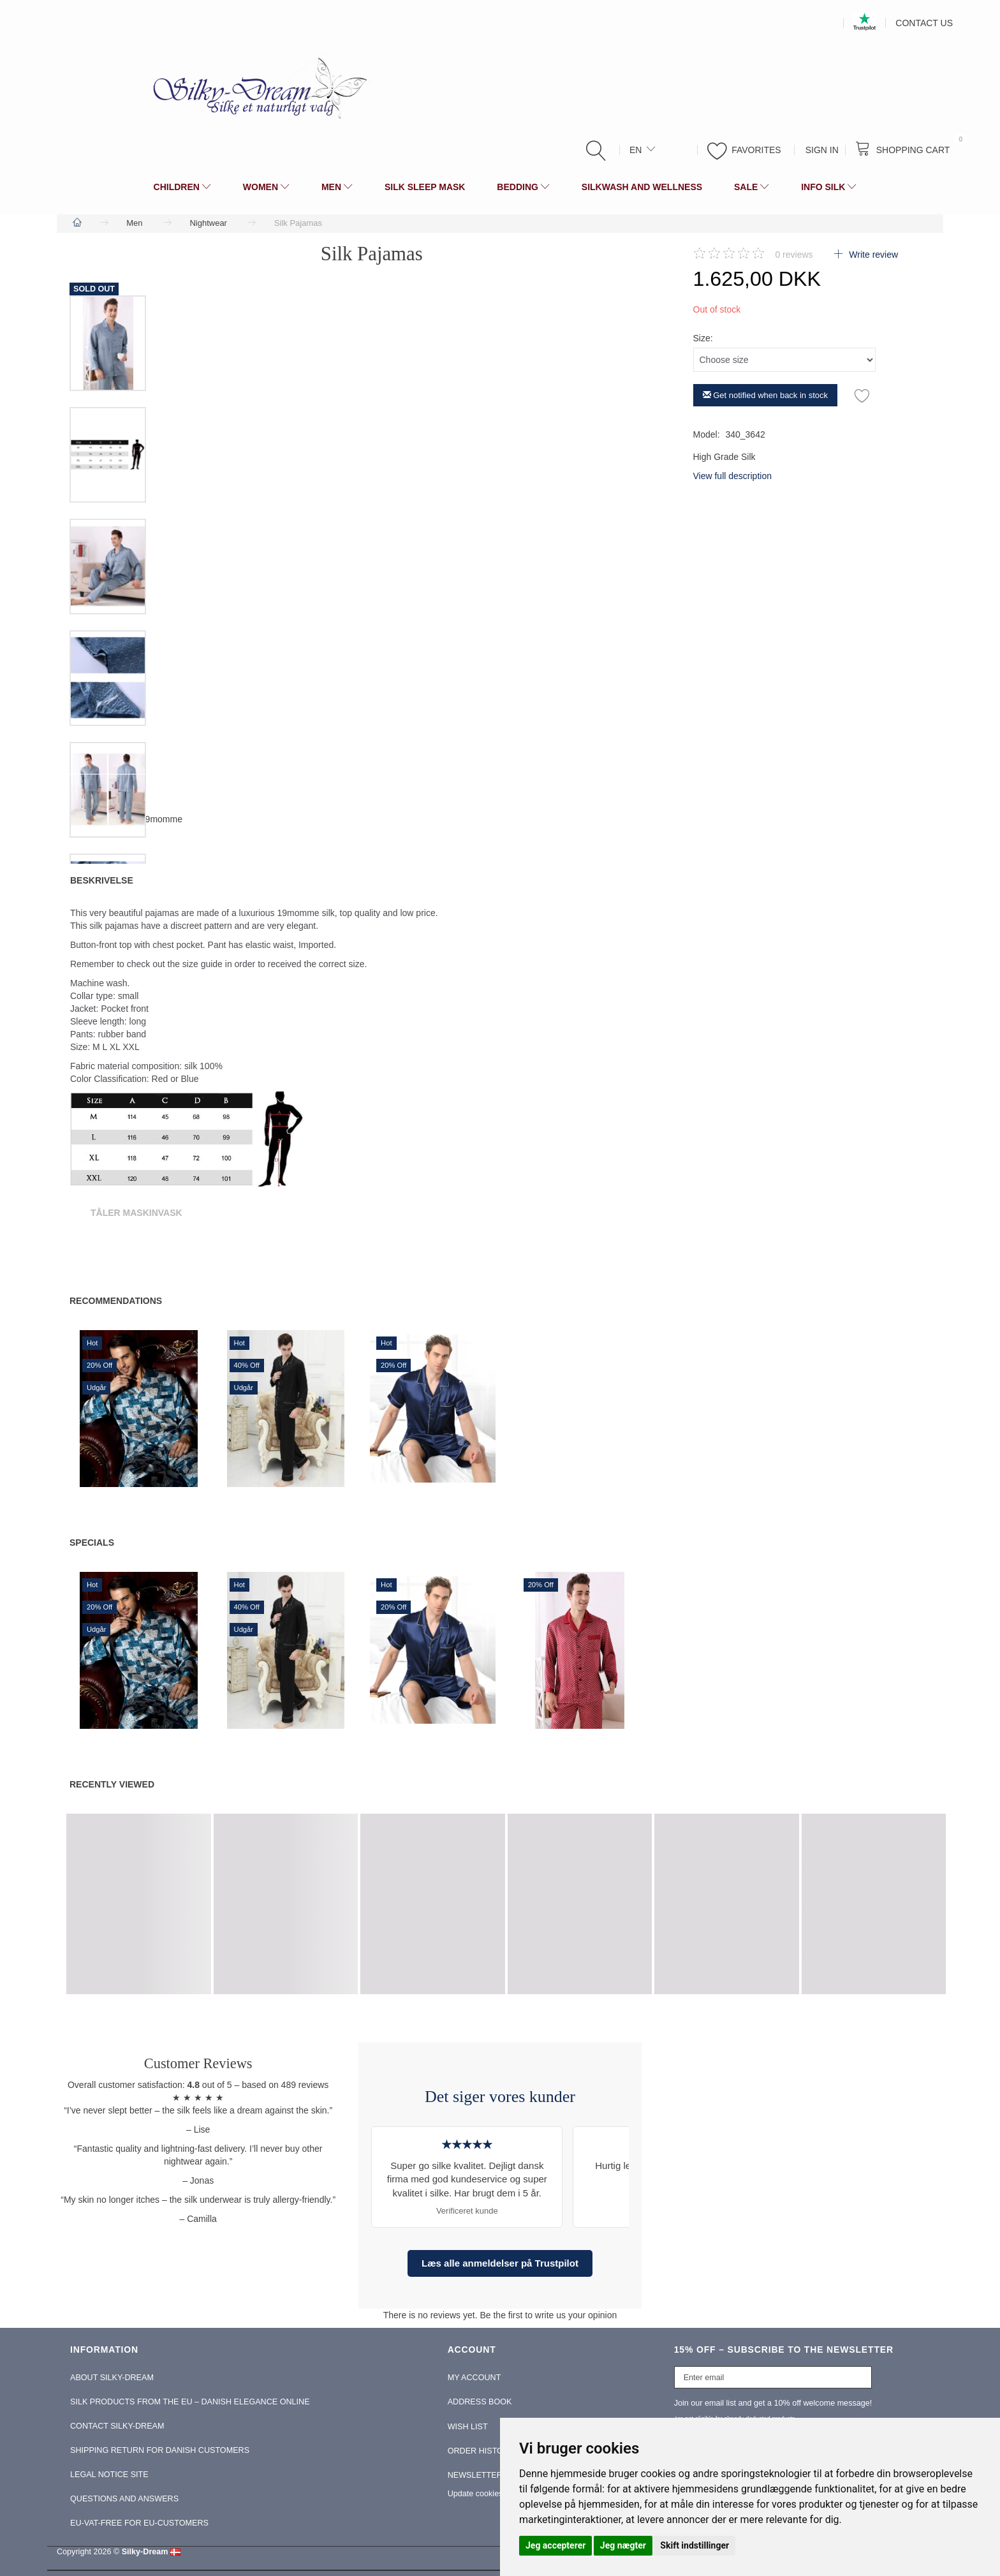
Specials (92, 1542)
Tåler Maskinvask (136, 1213)
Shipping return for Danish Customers (159, 2450)
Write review (872, 254)
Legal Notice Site (109, 2474)
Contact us (924, 23)
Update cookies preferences (498, 2493)
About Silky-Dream (112, 2377)
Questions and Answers (124, 2498)
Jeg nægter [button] (623, 2545)
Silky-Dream (145, 2551)
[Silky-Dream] (255, 87)
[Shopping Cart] (906, 149)
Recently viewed (112, 1784)
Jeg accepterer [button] (555, 2545)
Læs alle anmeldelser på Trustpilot (500, 2263)
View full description (732, 476)
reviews (793, 254)
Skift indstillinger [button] (694, 2545)
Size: (703, 338)
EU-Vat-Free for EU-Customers (139, 2523)
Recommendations (116, 1301)
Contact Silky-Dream (117, 2426)
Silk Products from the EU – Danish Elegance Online (190, 2401)
